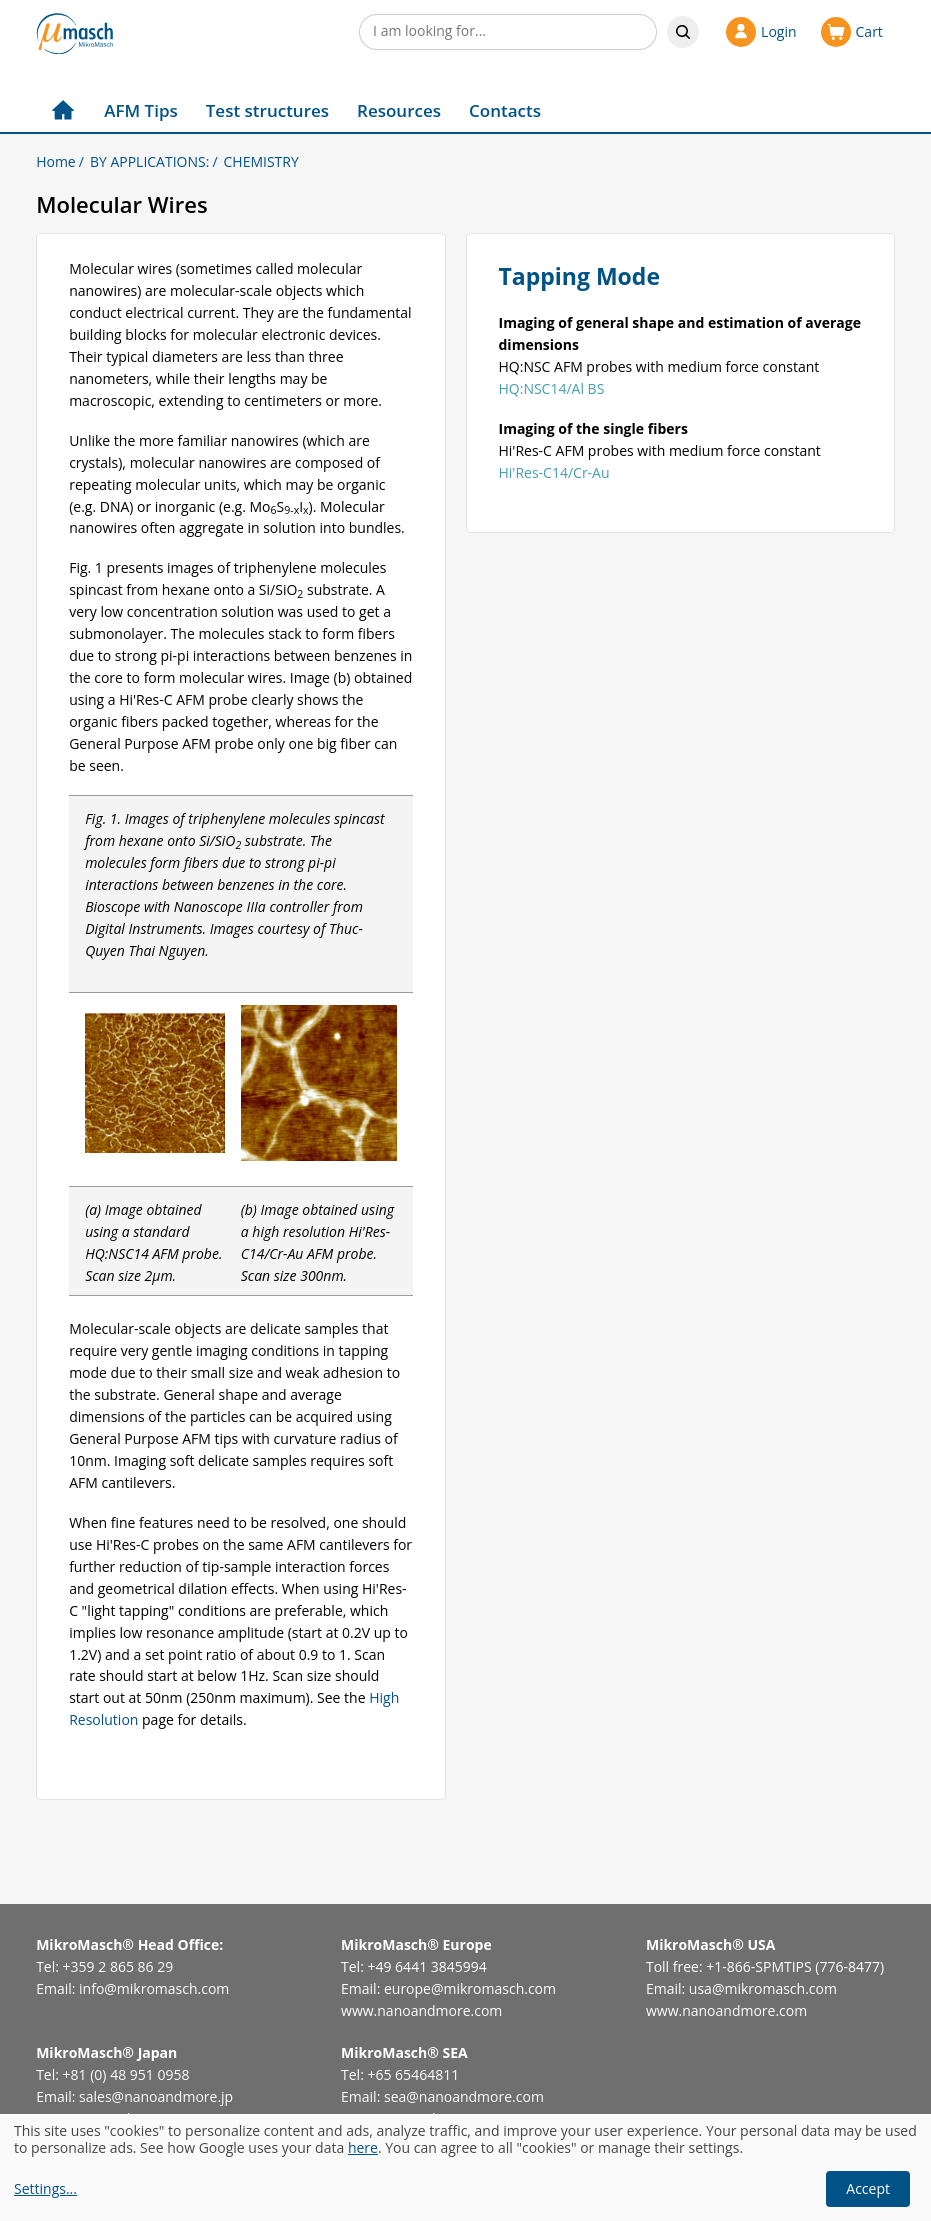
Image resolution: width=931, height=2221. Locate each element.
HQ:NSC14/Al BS (552, 388)
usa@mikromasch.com (763, 1988)
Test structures (267, 110)
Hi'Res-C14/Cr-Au (554, 472)
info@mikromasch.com (154, 1988)
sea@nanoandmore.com (464, 2096)
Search (683, 32)
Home (56, 161)
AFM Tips (141, 110)
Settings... (45, 2189)
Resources (399, 110)
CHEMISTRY (261, 161)
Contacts (505, 110)
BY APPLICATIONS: (150, 161)
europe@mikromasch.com (470, 1988)
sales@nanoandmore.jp (156, 2096)
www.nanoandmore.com (421, 2010)
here (363, 2147)
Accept (868, 2188)
